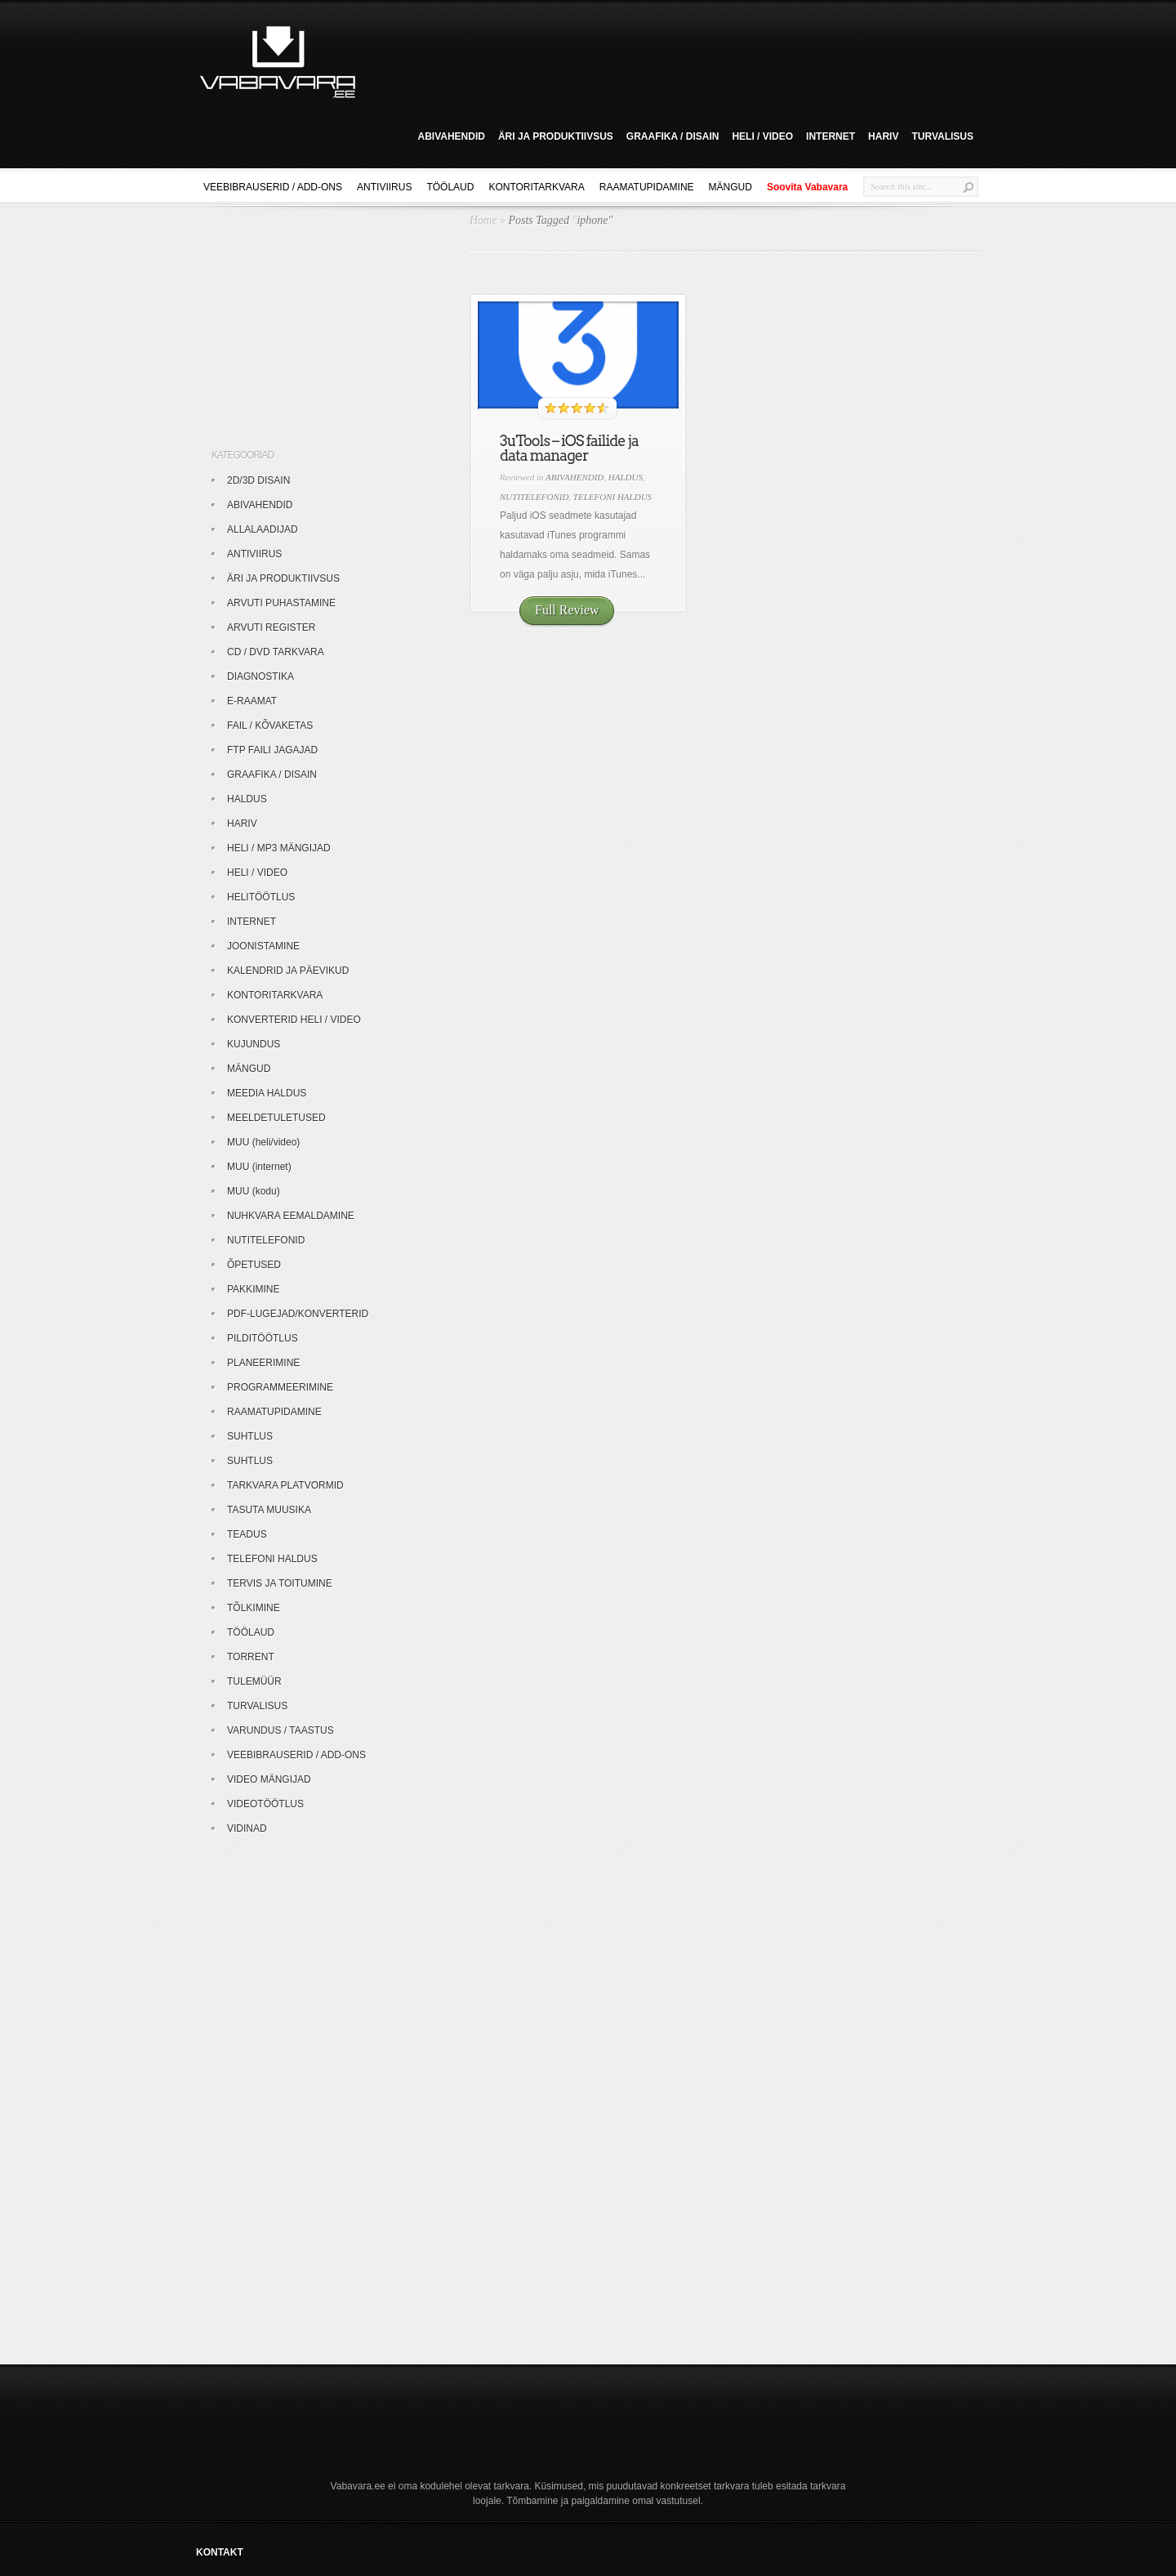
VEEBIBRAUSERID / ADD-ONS (272, 187)
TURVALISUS (942, 136)
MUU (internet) (259, 1166)
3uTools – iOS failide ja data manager (569, 448)
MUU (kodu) (253, 1191)
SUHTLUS (250, 1436)
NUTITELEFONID (534, 497)
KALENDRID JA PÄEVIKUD (288, 970)
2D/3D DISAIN (258, 480)
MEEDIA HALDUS (266, 1093)
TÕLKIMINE (253, 1608)
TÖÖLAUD (450, 187)
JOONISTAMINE (263, 946)
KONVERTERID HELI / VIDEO (294, 1019)
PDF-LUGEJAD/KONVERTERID (297, 1313)
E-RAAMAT (252, 701)
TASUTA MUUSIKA (269, 1510)
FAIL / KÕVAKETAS (270, 725)
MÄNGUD (730, 187)
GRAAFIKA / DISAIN (672, 136)
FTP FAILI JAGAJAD (272, 750)
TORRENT (250, 1657)
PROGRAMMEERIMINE (280, 1387)
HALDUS (625, 477)
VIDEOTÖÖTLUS (265, 1804)
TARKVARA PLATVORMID (285, 1485)
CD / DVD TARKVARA (275, 652)
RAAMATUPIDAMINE (646, 187)
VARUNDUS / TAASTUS (280, 1730)
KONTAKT (219, 2552)
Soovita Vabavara (807, 187)
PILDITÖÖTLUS (262, 1338)
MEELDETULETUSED (276, 1117)
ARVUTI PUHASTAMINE (281, 603)
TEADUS (247, 1534)
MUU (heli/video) (263, 1142)
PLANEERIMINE (263, 1362)
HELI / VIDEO (762, 136)
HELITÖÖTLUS (261, 897)
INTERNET (830, 136)
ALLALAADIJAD (262, 529)
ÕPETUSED (254, 1264)
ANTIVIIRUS (384, 187)
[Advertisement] (673, 59)
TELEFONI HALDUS (612, 497)
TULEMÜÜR (254, 1681)
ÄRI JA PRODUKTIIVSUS (555, 136)
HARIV (883, 136)
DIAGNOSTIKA (260, 676)
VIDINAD (247, 1828)
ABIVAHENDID (450, 136)
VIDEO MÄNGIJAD (269, 1779)
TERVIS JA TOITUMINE (279, 1583)
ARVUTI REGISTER (271, 627)
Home (483, 220)
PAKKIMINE (253, 1289)
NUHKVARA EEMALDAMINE (290, 1215)
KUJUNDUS (253, 1044)
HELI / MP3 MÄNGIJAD (279, 848)
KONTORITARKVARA (536, 187)
